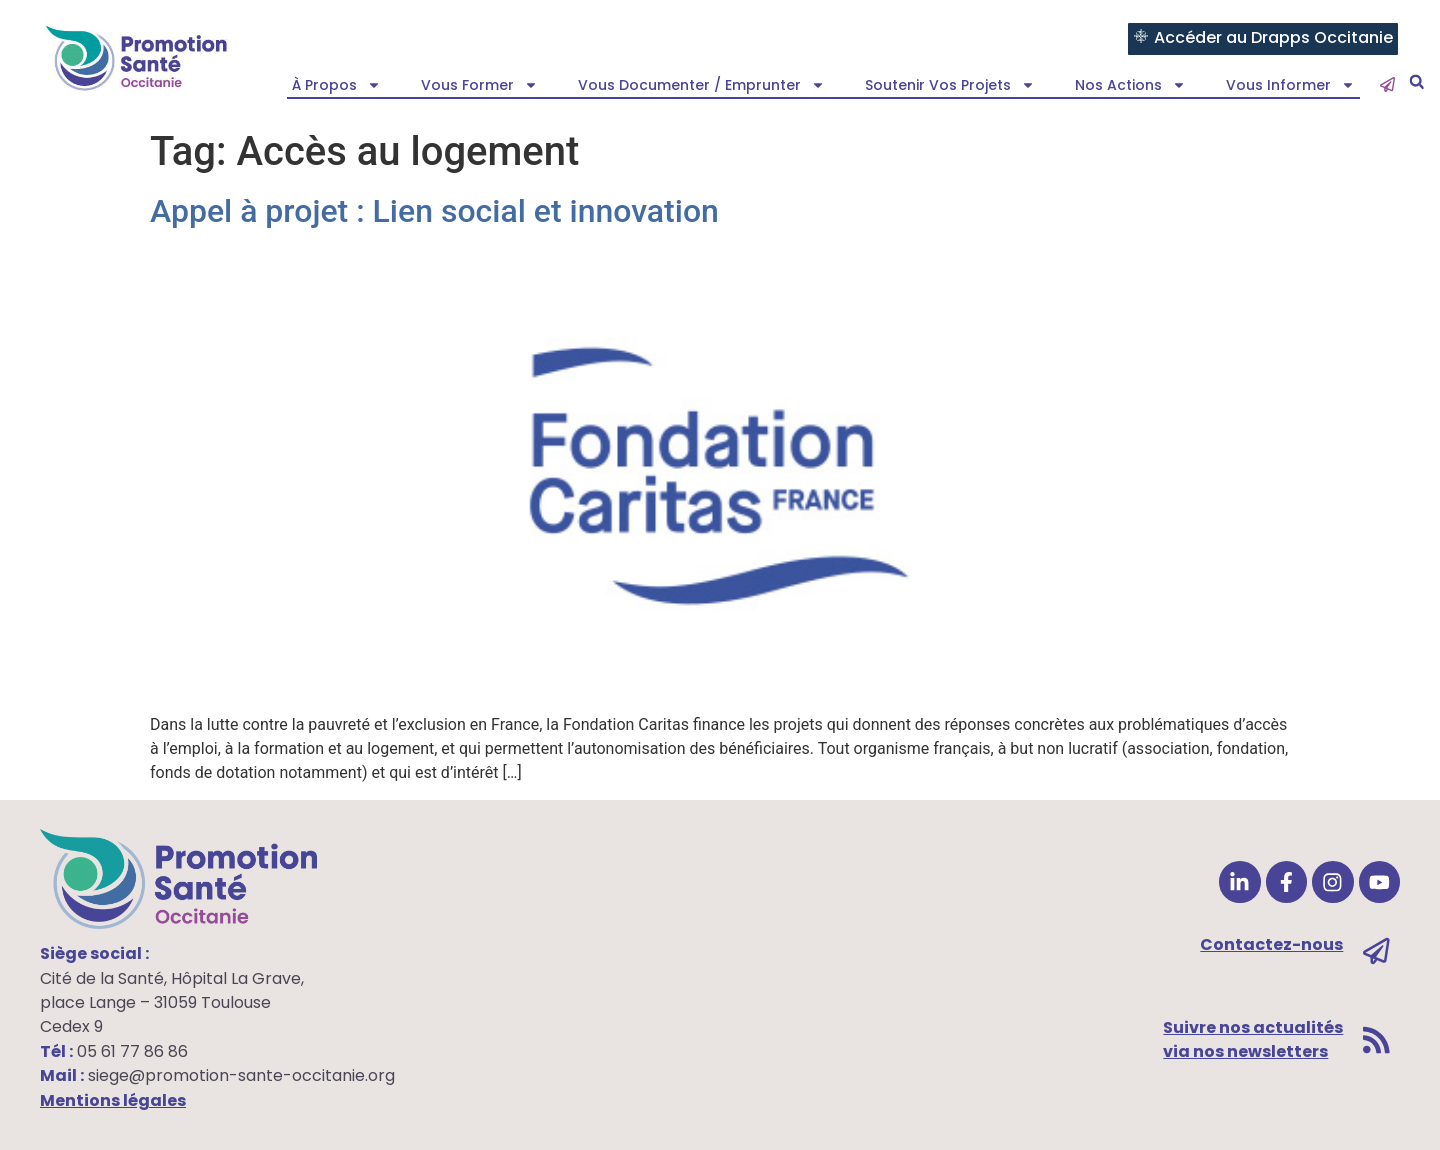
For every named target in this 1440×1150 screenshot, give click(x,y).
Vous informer (1290, 85)
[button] (1416, 82)
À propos (336, 85)
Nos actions (1130, 85)
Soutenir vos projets (950, 85)
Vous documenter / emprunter (701, 85)
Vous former (479, 85)
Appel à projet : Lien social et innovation (434, 211)
